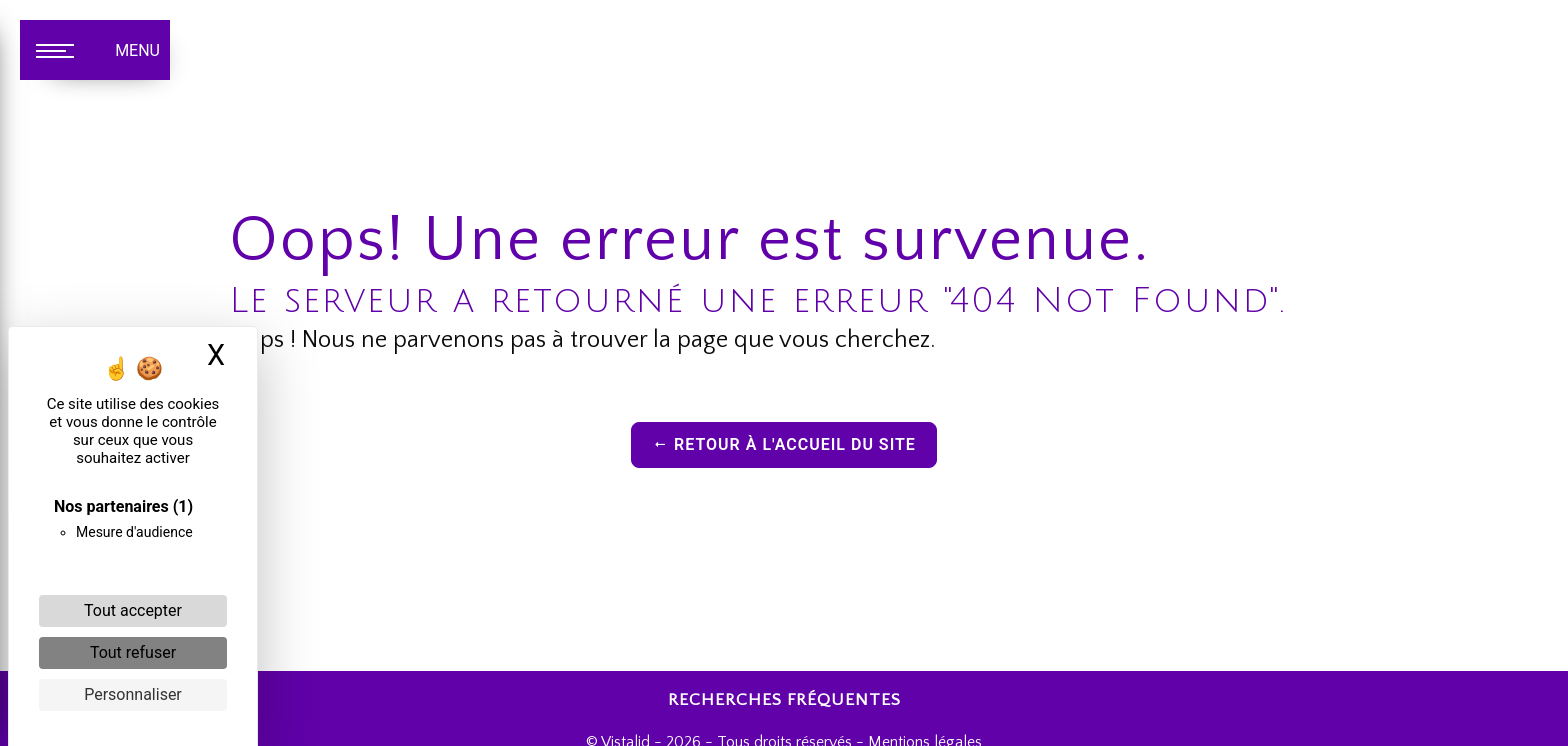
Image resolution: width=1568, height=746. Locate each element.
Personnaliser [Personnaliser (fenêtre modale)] (133, 694)
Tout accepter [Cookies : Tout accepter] (133, 610)
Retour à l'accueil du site (784, 444)
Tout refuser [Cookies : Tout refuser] (133, 652)
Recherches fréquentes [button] (784, 700)
